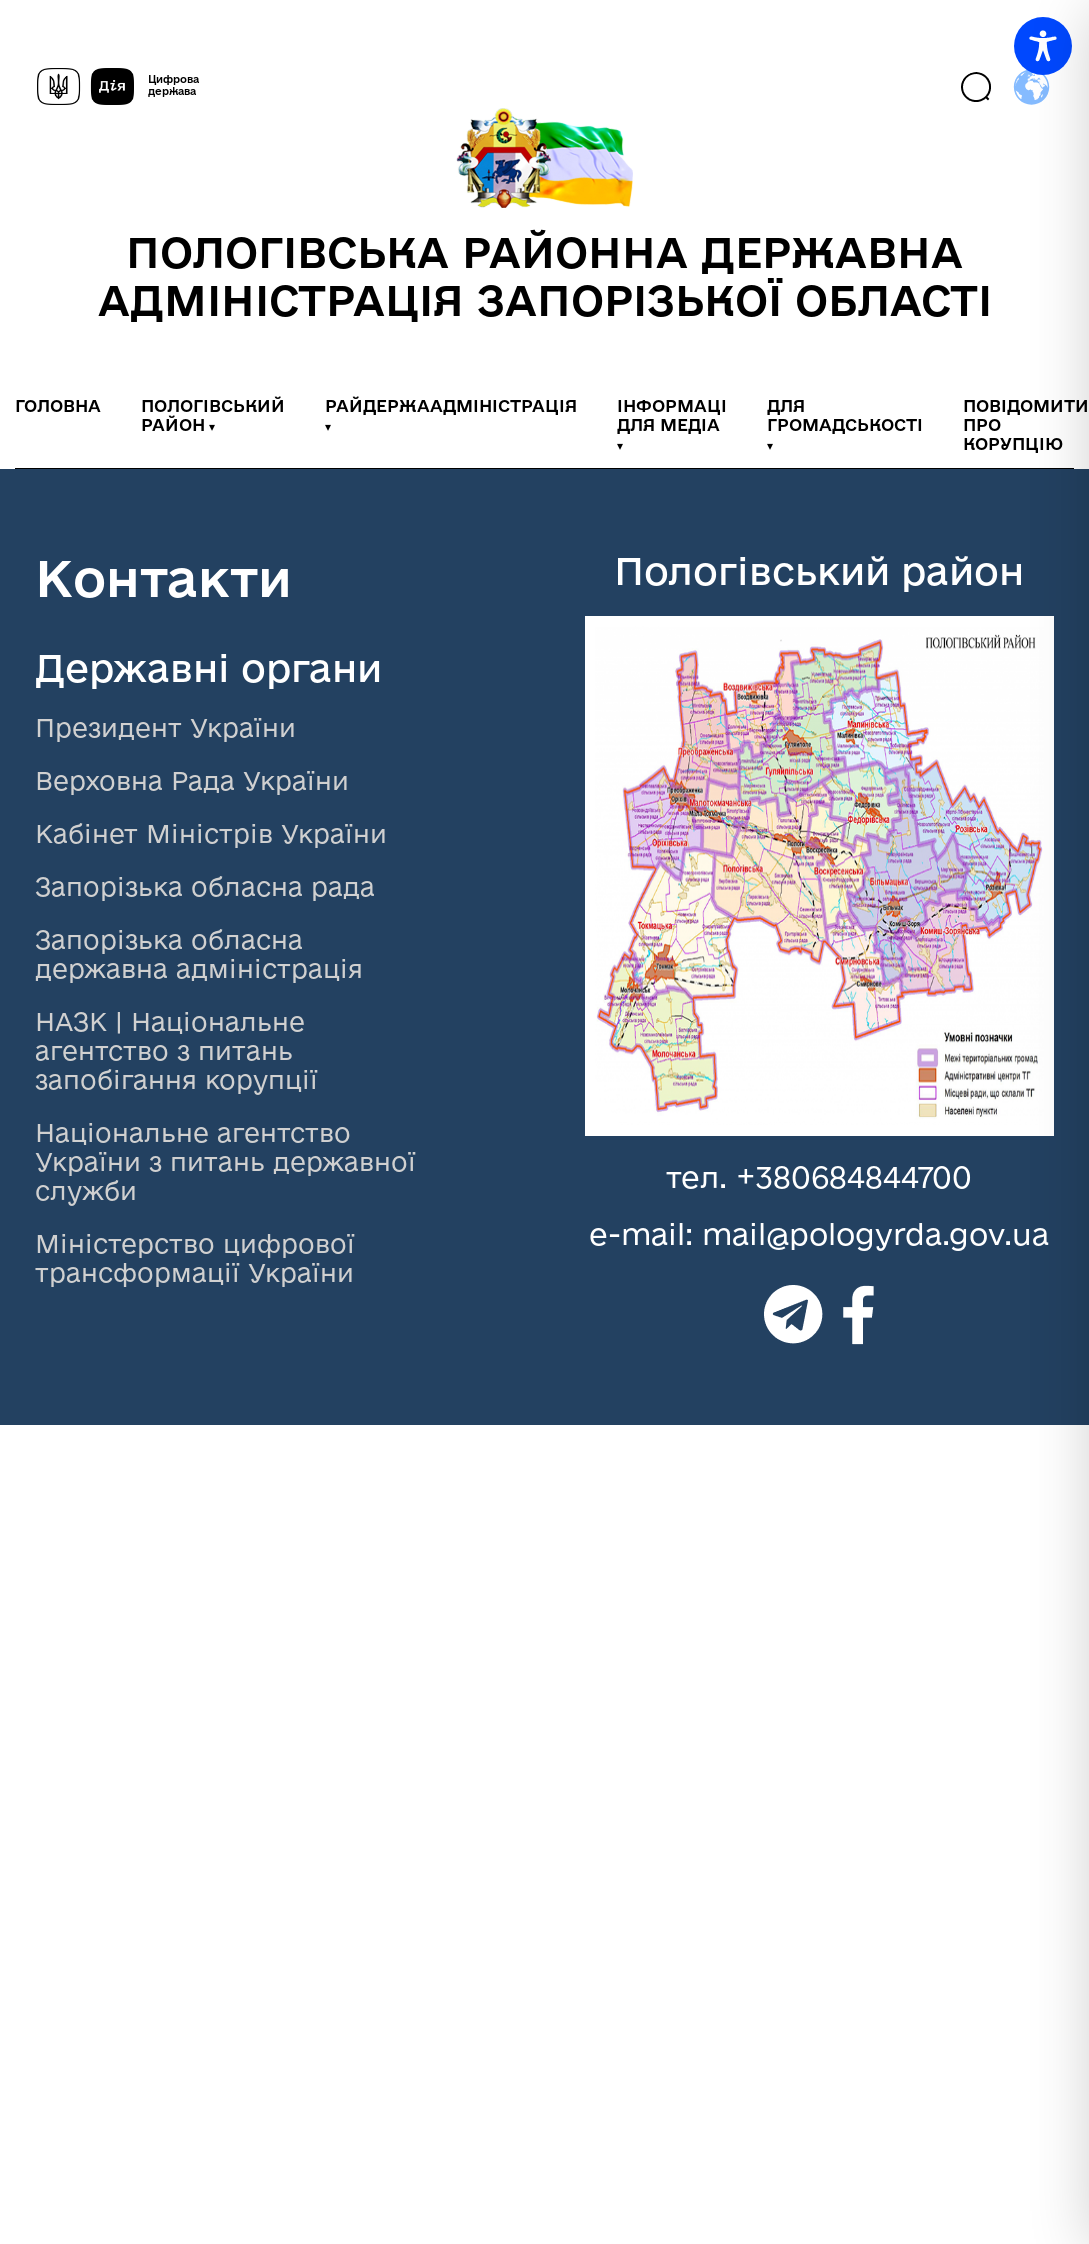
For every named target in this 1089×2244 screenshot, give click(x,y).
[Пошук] (977, 88)
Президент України (165, 727)
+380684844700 (854, 1176)
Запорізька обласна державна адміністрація (199, 954)
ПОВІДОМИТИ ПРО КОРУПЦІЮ (1026, 424)
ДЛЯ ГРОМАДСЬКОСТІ (845, 415)
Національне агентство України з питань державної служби (225, 1161)
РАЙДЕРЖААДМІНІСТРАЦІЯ (451, 405)
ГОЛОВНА (58, 405)
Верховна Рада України (192, 780)
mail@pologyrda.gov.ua (875, 1233)
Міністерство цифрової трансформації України (195, 1258)
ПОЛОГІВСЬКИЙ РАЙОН (213, 415)
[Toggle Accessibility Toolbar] (1043, 46)
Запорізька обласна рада (205, 886)
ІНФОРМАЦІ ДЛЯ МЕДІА (672, 415)
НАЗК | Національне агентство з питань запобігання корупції (176, 1050)
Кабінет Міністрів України (211, 833)
